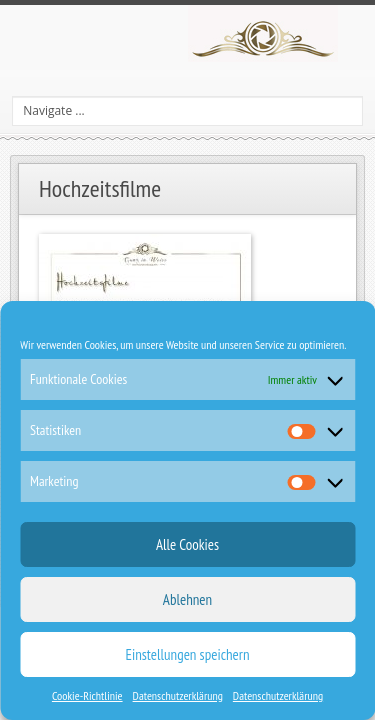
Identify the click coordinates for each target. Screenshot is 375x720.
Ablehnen (187, 599)
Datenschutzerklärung (178, 695)
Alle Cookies (187, 544)
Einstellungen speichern (188, 654)
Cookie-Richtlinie (87, 695)
